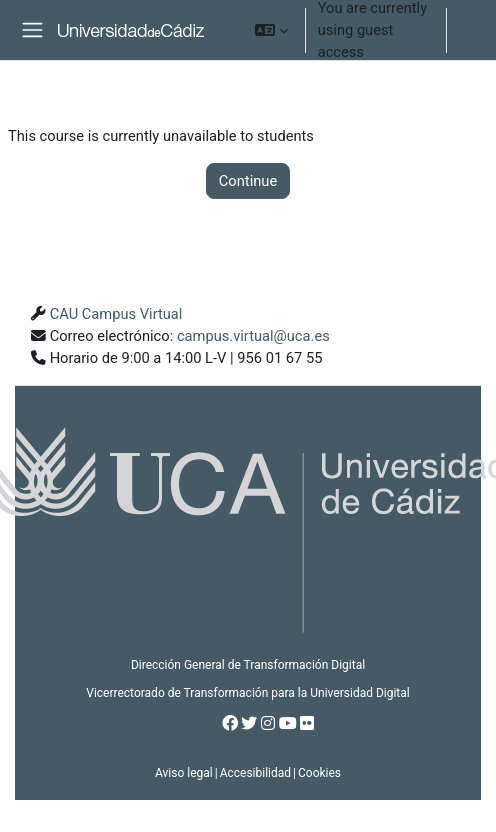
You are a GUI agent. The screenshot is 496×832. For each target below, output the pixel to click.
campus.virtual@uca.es (253, 336)
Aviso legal (184, 773)
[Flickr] (307, 723)
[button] (271, 30)
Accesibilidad (255, 773)
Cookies (319, 773)
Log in (467, 30)
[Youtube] (288, 723)
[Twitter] (249, 723)
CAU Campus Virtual (116, 314)
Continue (248, 181)
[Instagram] (268, 723)
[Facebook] (230, 723)
